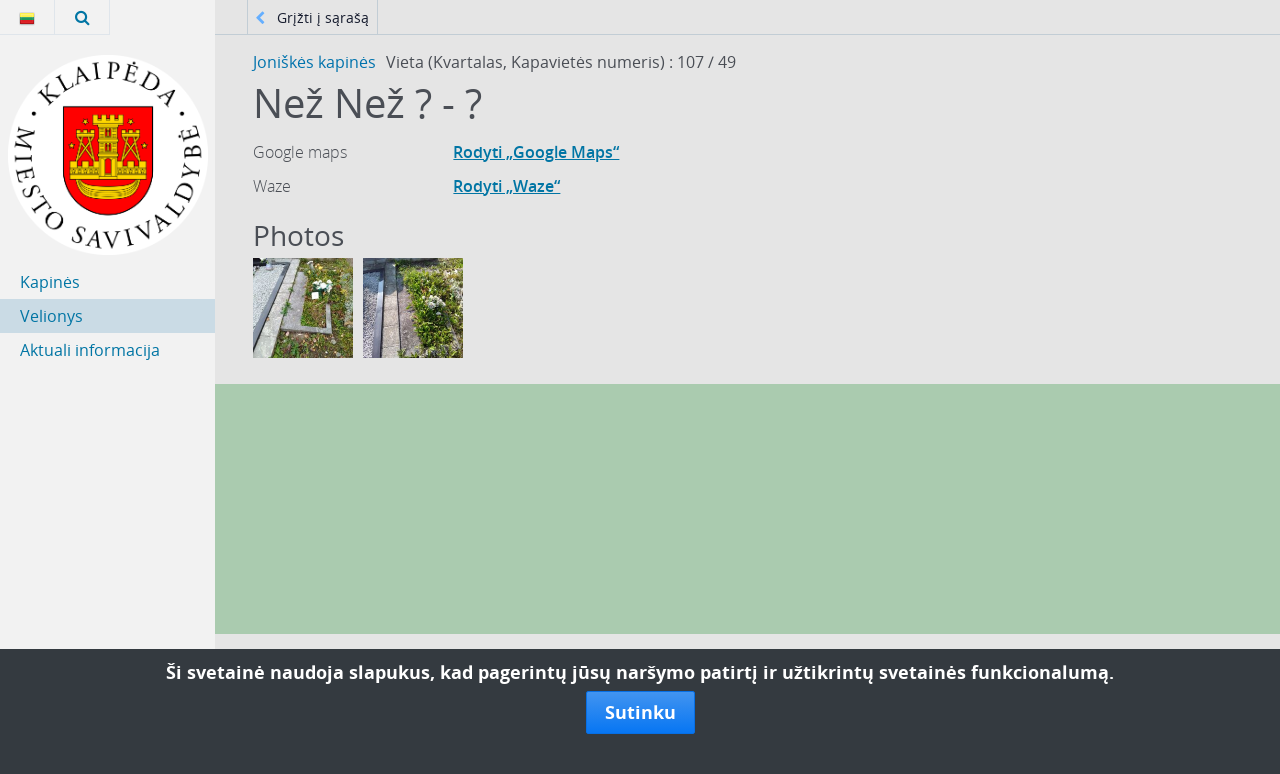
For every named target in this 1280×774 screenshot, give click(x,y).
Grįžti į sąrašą (312, 17)
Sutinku (640, 712)
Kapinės (50, 282)
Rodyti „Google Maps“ (536, 152)
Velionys (51, 316)
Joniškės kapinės (314, 62)
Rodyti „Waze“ (506, 186)
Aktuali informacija (90, 350)
